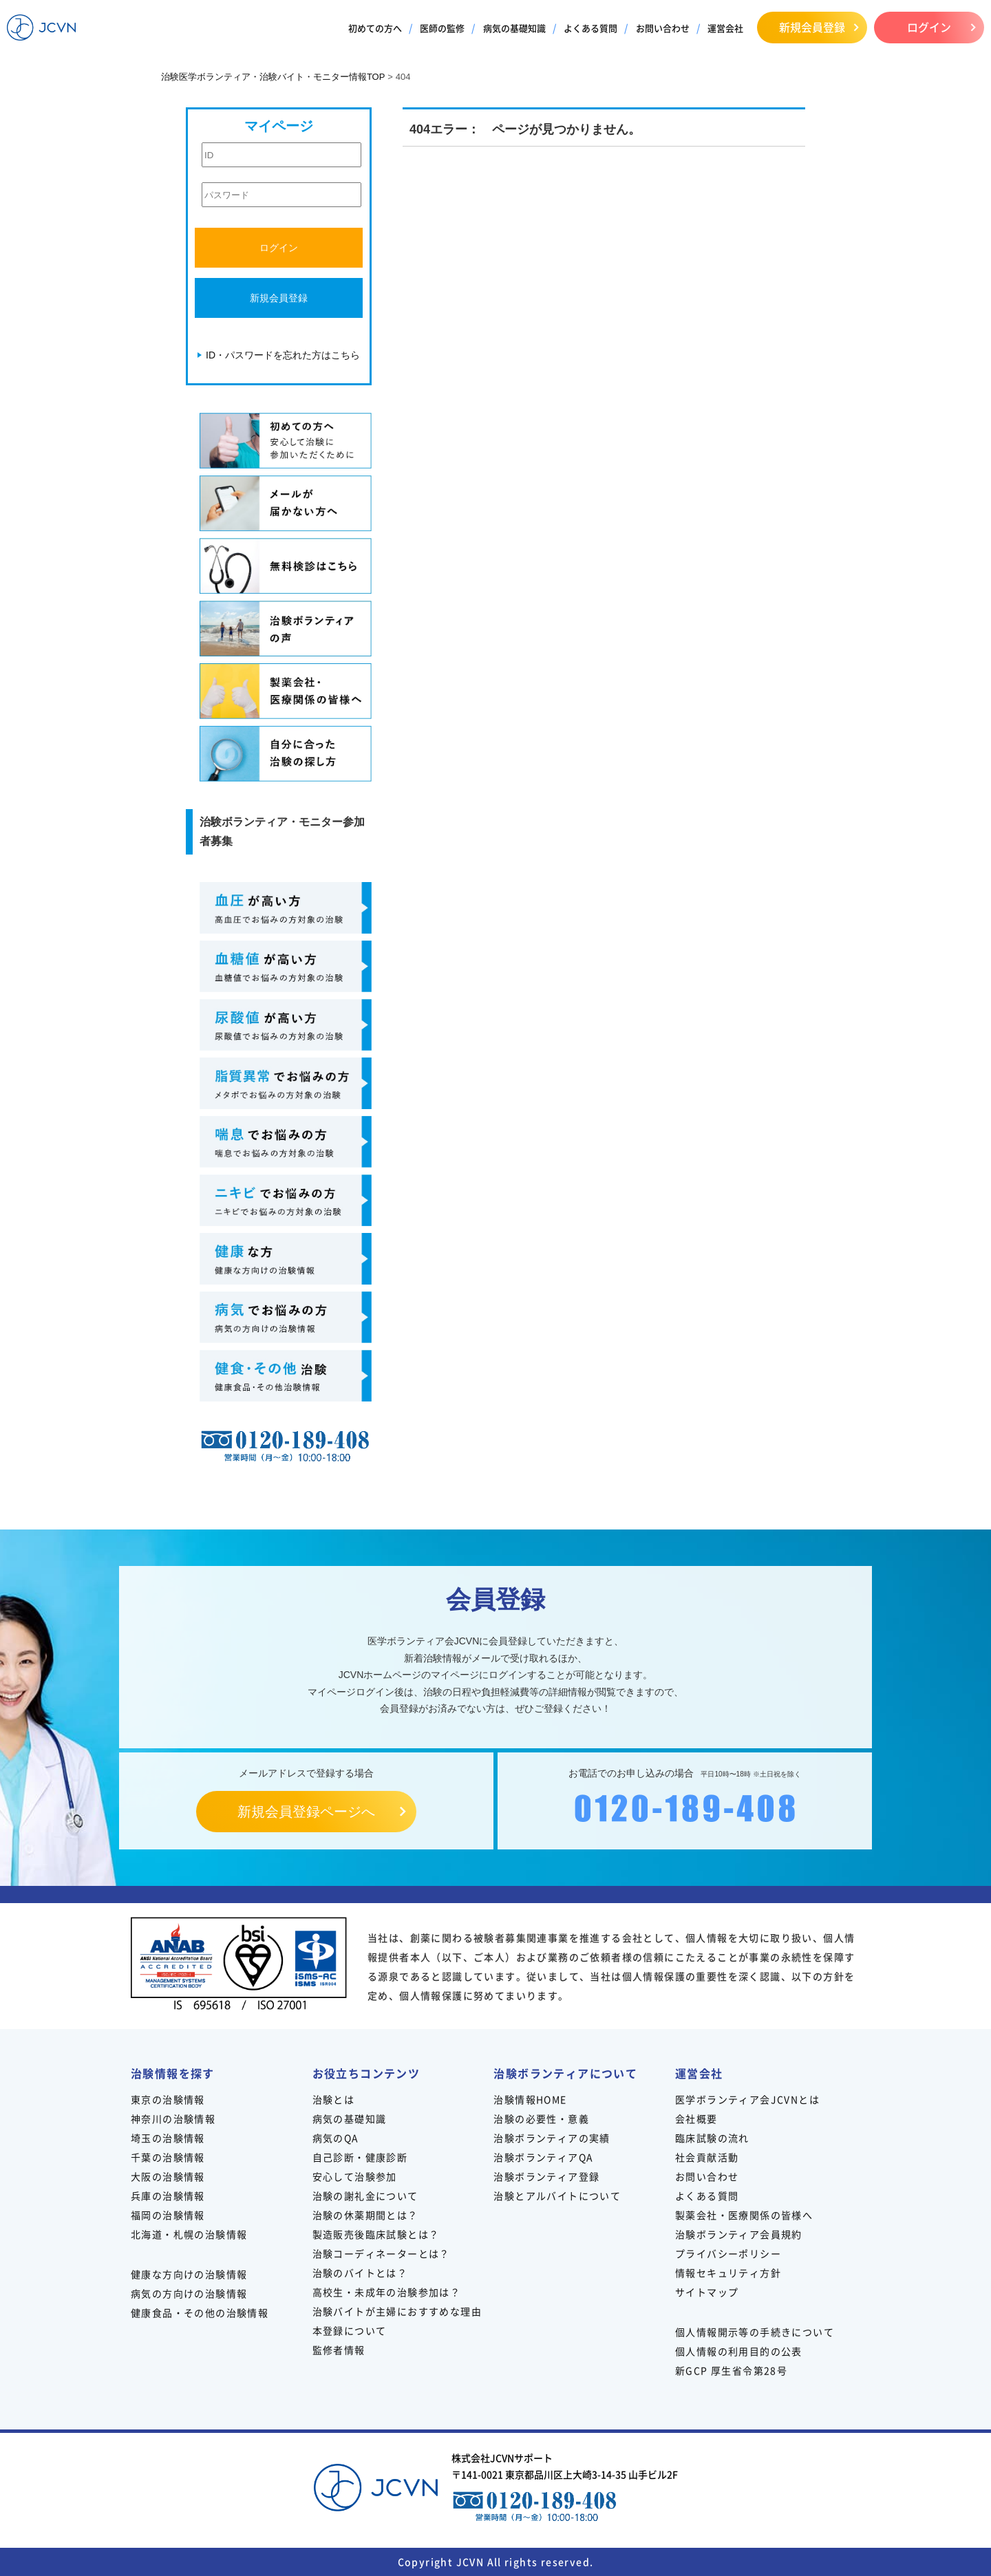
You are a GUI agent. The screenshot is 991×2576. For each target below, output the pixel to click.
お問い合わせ (663, 27)
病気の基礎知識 (514, 27)
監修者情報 (338, 2350)
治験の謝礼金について (365, 2195)
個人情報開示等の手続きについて (754, 2332)
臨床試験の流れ (712, 2138)
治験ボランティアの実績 (551, 2138)
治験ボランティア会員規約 (738, 2234)
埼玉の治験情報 (168, 2138)
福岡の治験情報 (168, 2215)
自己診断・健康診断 (360, 2157)
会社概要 (696, 2118)
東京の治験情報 (168, 2099)
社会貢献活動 (706, 2157)
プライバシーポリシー (728, 2253)
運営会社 (725, 27)
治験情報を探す (173, 2073)
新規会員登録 (812, 27)
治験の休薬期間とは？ (365, 2215)
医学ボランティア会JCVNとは (747, 2099)
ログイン (929, 27)
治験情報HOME (529, 2099)
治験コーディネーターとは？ (381, 2253)
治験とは (333, 2099)
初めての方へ (375, 27)
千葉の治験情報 (168, 2157)
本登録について (349, 2330)
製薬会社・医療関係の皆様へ (744, 2215)
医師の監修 (442, 27)
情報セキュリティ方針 (728, 2272)
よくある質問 (590, 27)
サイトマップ (706, 2292)
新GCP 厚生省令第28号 (731, 2370)
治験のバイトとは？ (360, 2272)
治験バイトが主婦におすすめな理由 (397, 2311)
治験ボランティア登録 (546, 2176)
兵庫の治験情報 (168, 2195)
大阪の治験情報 (168, 2176)
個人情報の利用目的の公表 (738, 2351)
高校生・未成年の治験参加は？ (386, 2292)
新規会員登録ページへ (306, 1811)
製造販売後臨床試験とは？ (376, 2234)
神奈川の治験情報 (173, 2118)
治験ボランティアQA (543, 2157)
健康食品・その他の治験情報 (199, 2312)
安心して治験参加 (354, 2176)
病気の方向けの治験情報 (189, 2293)
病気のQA (335, 2138)
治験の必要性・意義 (541, 2118)
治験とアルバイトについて (557, 2195)
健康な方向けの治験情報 (189, 2274)
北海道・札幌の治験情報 (189, 2234)
